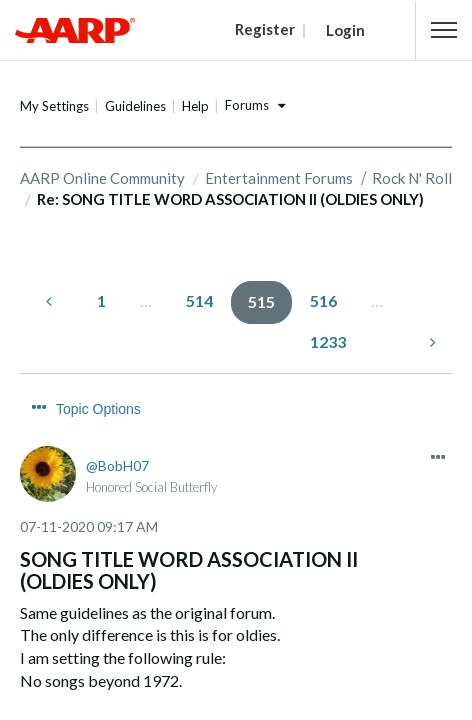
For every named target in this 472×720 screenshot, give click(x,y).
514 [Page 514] (199, 299)
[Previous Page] (51, 300)
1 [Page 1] (101, 299)
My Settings (54, 106)
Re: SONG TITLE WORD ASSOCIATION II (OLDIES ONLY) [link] (230, 199)
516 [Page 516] (323, 299)
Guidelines (135, 106)
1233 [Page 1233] (328, 340)
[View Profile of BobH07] (117, 427)
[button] (444, 30)
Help (195, 106)
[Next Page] (431, 341)
